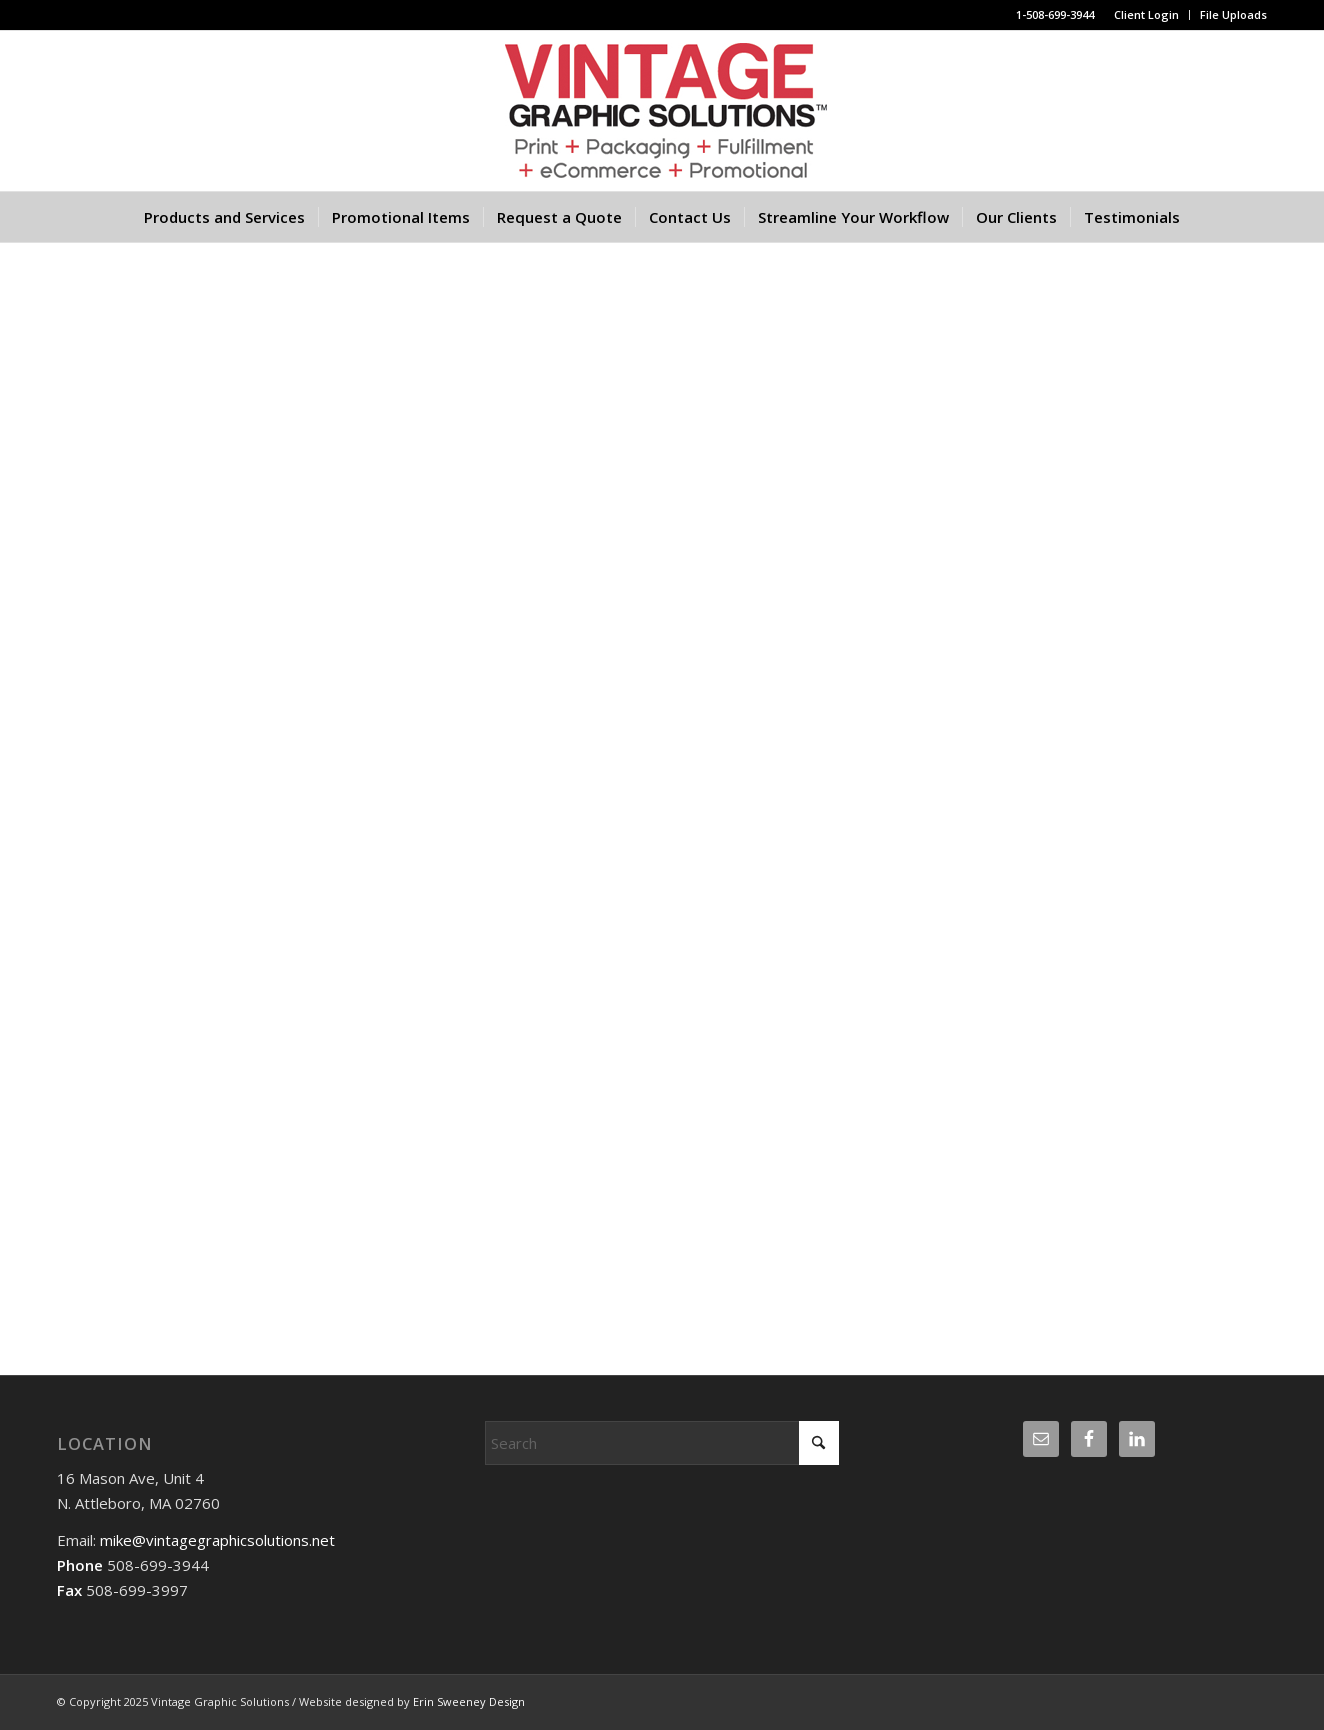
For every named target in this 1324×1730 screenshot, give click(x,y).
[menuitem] (1147, 15)
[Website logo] (662, 111)
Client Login (1146, 14)
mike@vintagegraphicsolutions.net (215, 1540)
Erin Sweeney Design (469, 1701)
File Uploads (1233, 14)
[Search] (662, 1443)
